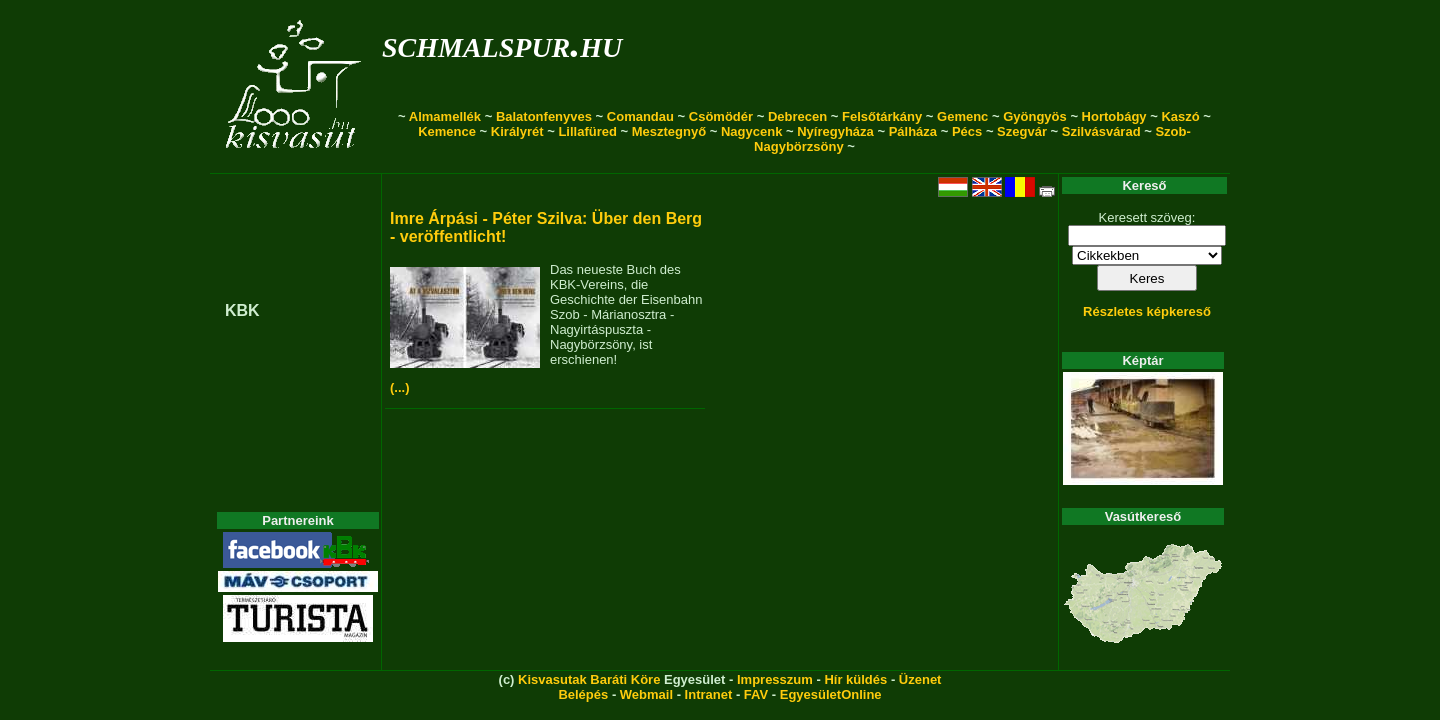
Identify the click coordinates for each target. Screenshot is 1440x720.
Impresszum (775, 679)
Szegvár (1022, 131)
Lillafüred (587, 131)
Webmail (646, 694)
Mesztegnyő (669, 131)
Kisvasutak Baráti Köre (589, 679)
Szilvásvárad (1101, 131)
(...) (400, 387)
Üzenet (920, 679)
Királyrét (517, 131)
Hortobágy (1114, 116)
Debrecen (797, 116)
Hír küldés (855, 679)
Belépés (583, 694)
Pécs (967, 131)
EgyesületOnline (831, 694)
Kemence (447, 131)
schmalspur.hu (502, 43)
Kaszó (1180, 116)
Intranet (709, 694)
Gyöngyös (1035, 116)
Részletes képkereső (1147, 311)
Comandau (640, 116)
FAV (756, 694)
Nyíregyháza (835, 131)
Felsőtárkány (882, 116)
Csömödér (721, 116)
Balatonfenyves (544, 116)
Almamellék (445, 116)
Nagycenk (751, 131)
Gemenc (962, 116)
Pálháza (913, 131)
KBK (242, 310)
